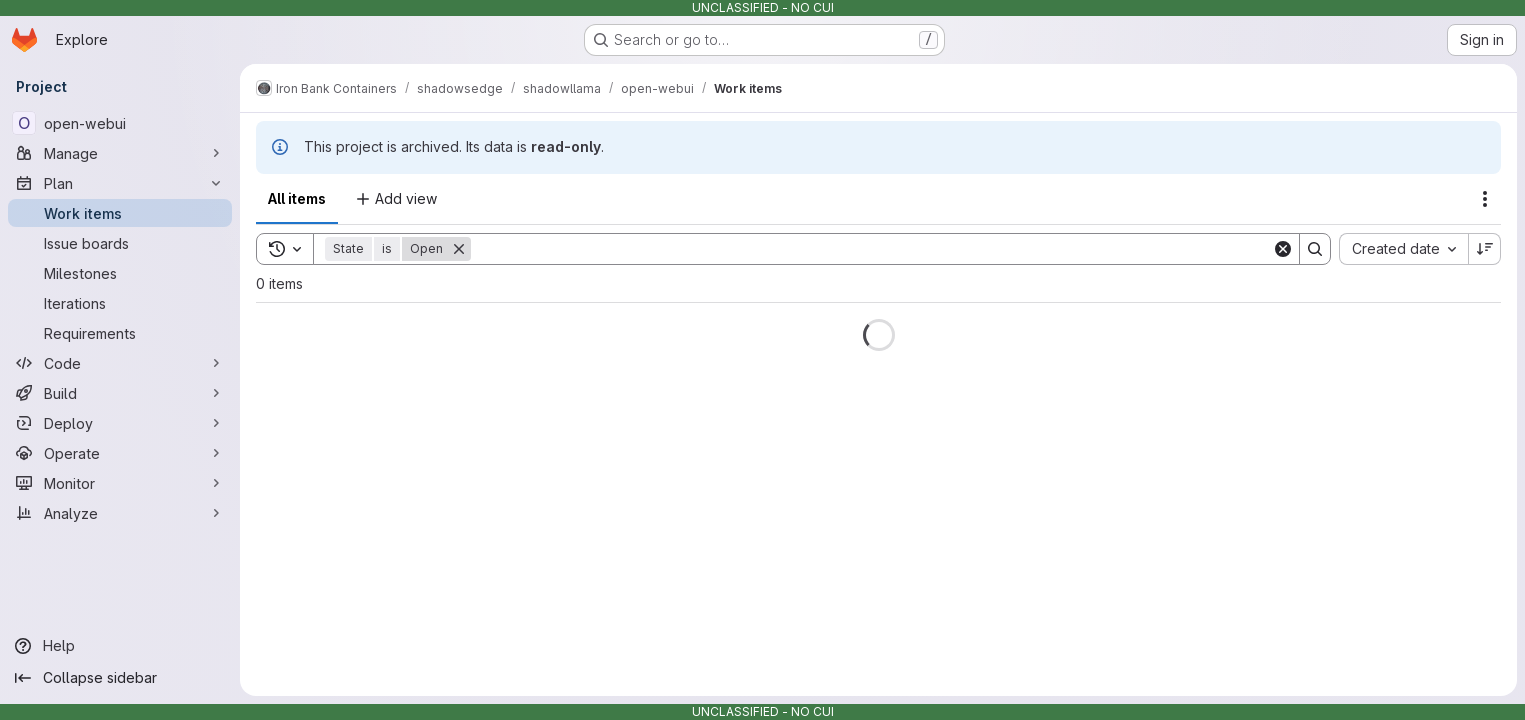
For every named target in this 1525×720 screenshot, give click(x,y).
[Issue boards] (120, 243)
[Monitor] (120, 483)
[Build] (120, 393)
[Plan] (120, 183)
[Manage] (120, 153)
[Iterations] (120, 303)
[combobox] (1403, 249)
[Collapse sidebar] (120, 678)
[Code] (120, 363)
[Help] (120, 646)
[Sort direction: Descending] (1485, 249)
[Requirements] (120, 333)
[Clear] (1283, 249)
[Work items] (120, 213)
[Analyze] (120, 513)
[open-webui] (120, 123)
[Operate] (120, 453)
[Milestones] (120, 273)
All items (297, 198)
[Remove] (459, 249)
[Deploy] (120, 423)
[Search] (871, 249)
